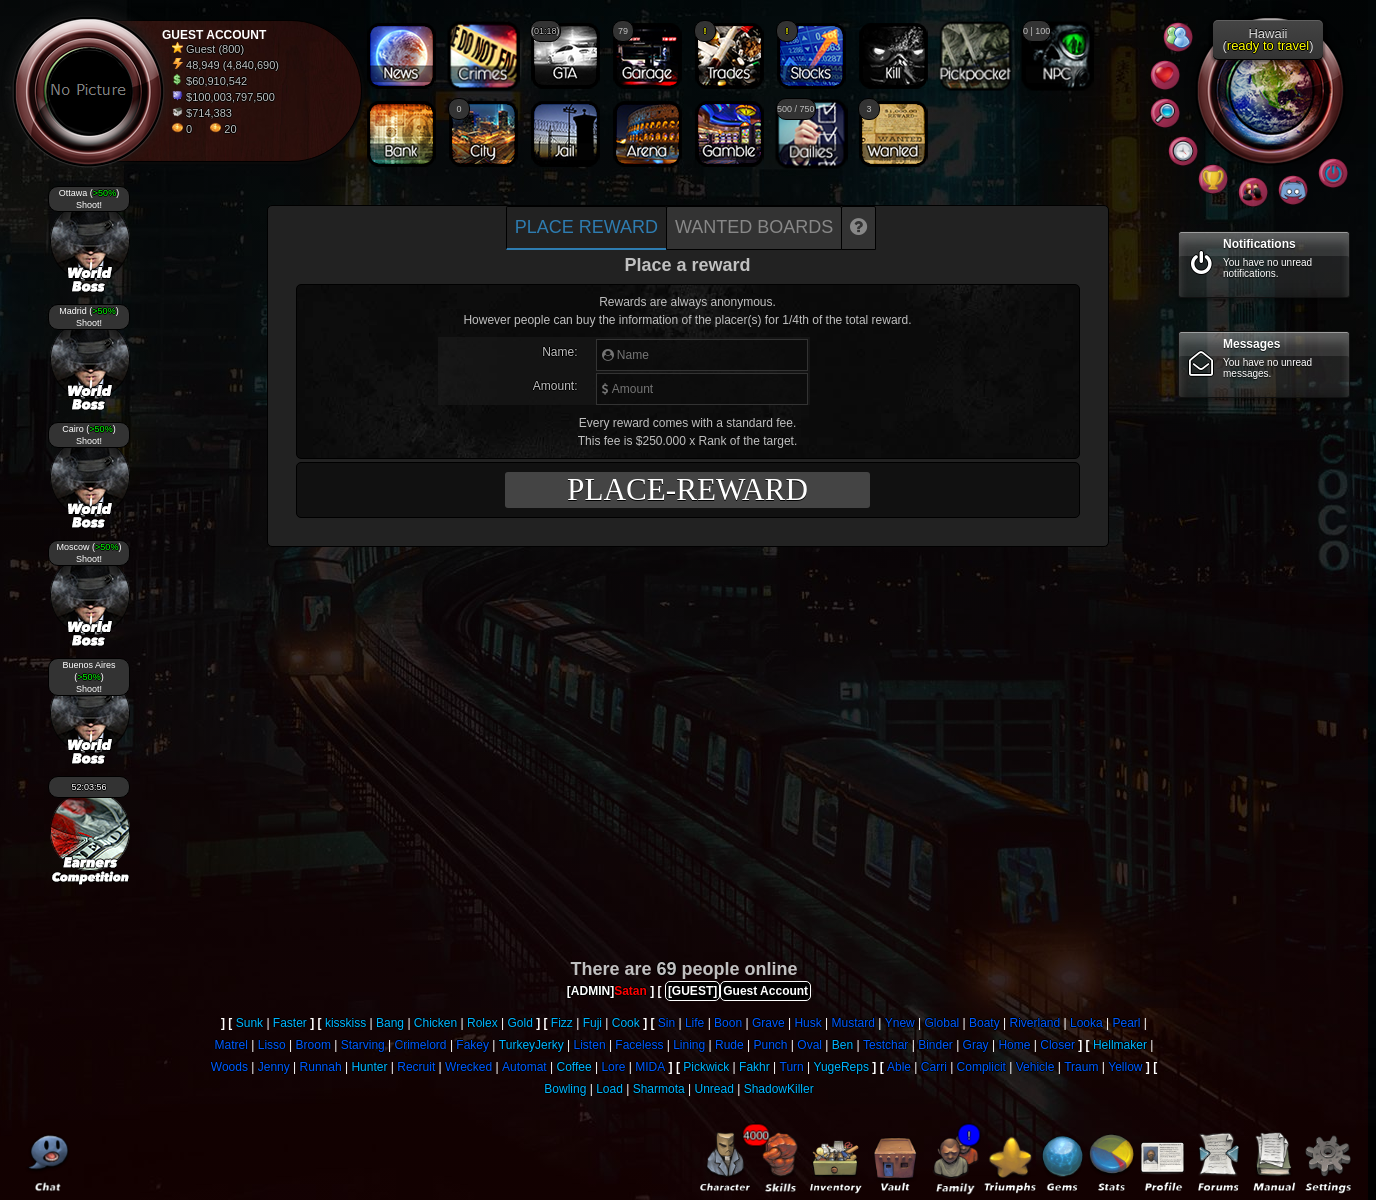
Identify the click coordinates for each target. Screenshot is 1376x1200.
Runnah (321, 1067)
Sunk (249, 1023)
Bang (390, 1023)
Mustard (853, 1023)
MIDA (650, 1067)
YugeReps (841, 1067)
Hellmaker (1120, 1045)
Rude (729, 1045)
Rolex (482, 1023)
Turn (792, 1067)
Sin (666, 1023)
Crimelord (421, 1045)
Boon (728, 1023)
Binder (935, 1045)
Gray (976, 1045)
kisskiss (345, 1023)
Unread (713, 1089)
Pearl (1127, 1023)
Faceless (639, 1045)
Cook (626, 1023)
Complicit (981, 1067)
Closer (1057, 1045)
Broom (313, 1045)
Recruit (416, 1067)
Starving (363, 1045)
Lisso (272, 1045)
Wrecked (468, 1067)
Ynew (900, 1023)
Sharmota (659, 1089)
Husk (807, 1023)
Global (942, 1023)
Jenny (274, 1067)
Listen (590, 1045)
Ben (842, 1045)
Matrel (231, 1045)
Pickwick (706, 1067)
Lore (613, 1067)
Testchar (885, 1045)
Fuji (592, 1023)
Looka (1086, 1023)
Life (694, 1023)
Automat (524, 1067)
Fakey (472, 1045)
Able (899, 1067)
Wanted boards (754, 227)
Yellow (1125, 1067)
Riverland (1035, 1023)
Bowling (565, 1089)
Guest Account (765, 991)
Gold (519, 1023)
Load (609, 1089)
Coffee (573, 1067)
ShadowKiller (779, 1089)
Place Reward (586, 227)
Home (1014, 1045)
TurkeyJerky (531, 1045)
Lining (689, 1045)
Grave (768, 1023)
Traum (1081, 1067)
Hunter (369, 1067)
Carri (934, 1067)
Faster (290, 1023)
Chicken (435, 1023)
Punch (771, 1045)
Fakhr (754, 1067)
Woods (229, 1067)
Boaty (984, 1023)
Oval (809, 1045)
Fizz (562, 1023)
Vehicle (1035, 1067)
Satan (630, 991)
